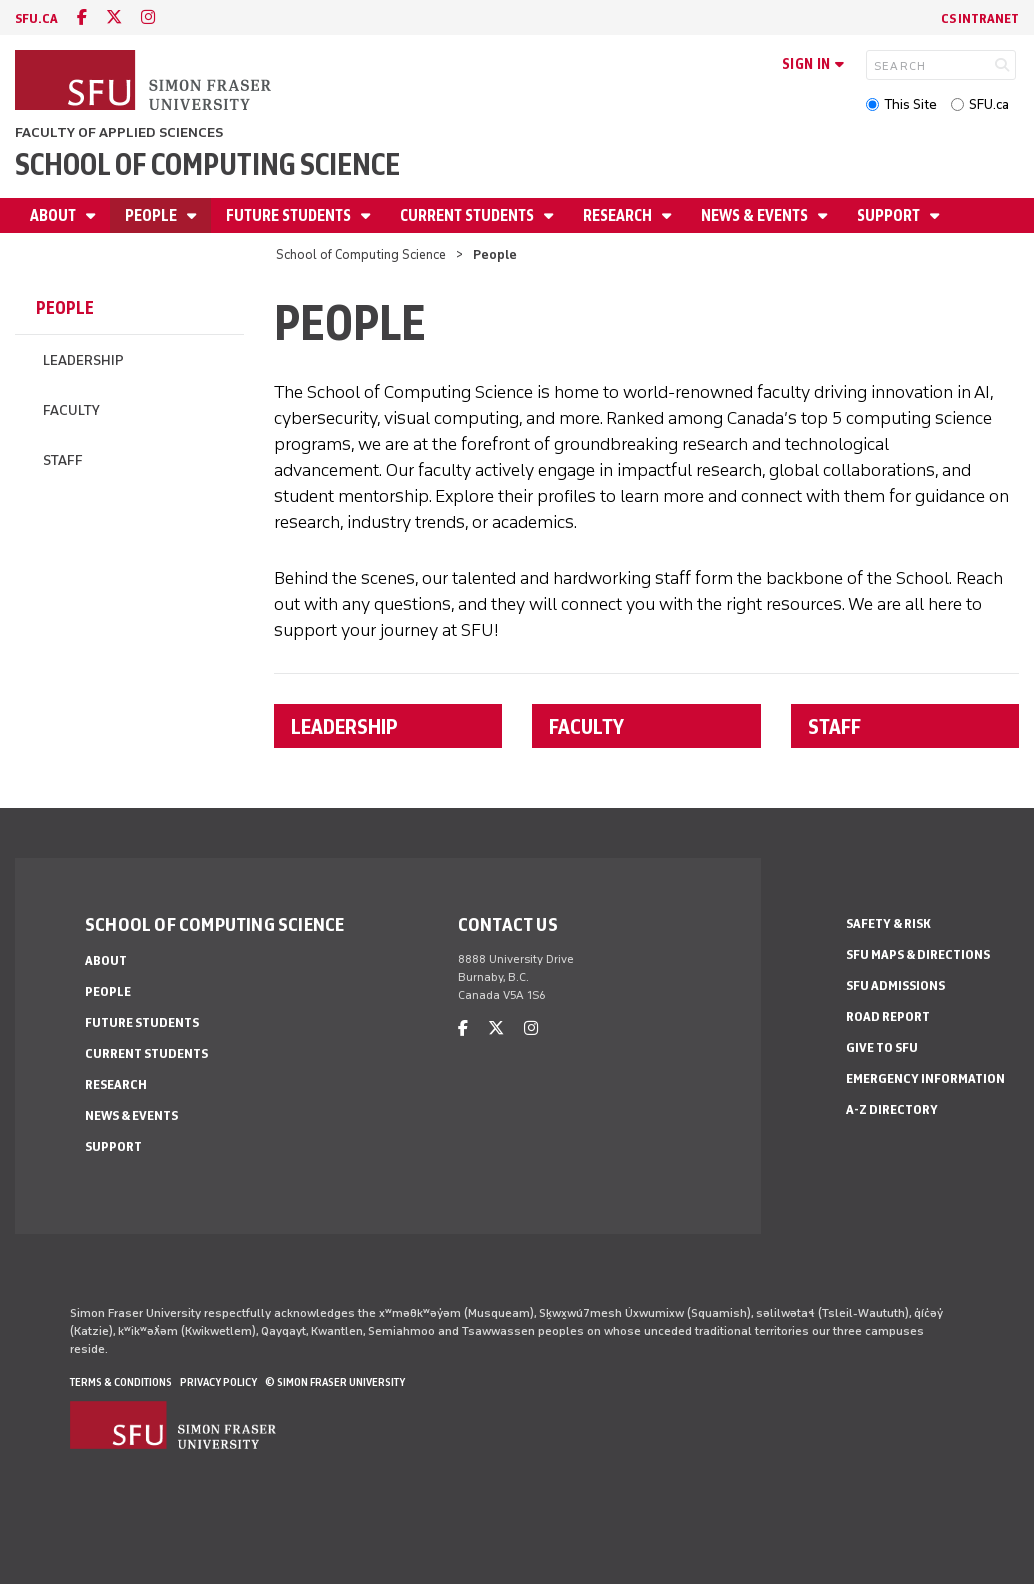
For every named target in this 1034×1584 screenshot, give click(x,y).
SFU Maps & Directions (918, 954)
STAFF (834, 726)
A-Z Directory (892, 1109)
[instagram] (148, 17)
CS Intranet (980, 18)
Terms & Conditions (121, 1382)
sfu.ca (36, 18)
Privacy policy (218, 1382)
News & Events (756, 215)
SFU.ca (989, 104)
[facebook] (82, 17)
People (152, 215)
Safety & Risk (888, 923)
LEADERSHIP (344, 726)
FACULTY (586, 726)
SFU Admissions (895, 985)
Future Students (290, 215)
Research (619, 215)
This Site (910, 104)
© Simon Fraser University (335, 1382)
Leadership (83, 360)
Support (890, 215)
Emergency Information (925, 1078)
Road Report (888, 1016)
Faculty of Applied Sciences (119, 132)
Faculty (71, 410)
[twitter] (114, 17)
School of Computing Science (207, 164)
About (54, 215)
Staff (63, 460)
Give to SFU (882, 1047)
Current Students (468, 215)
